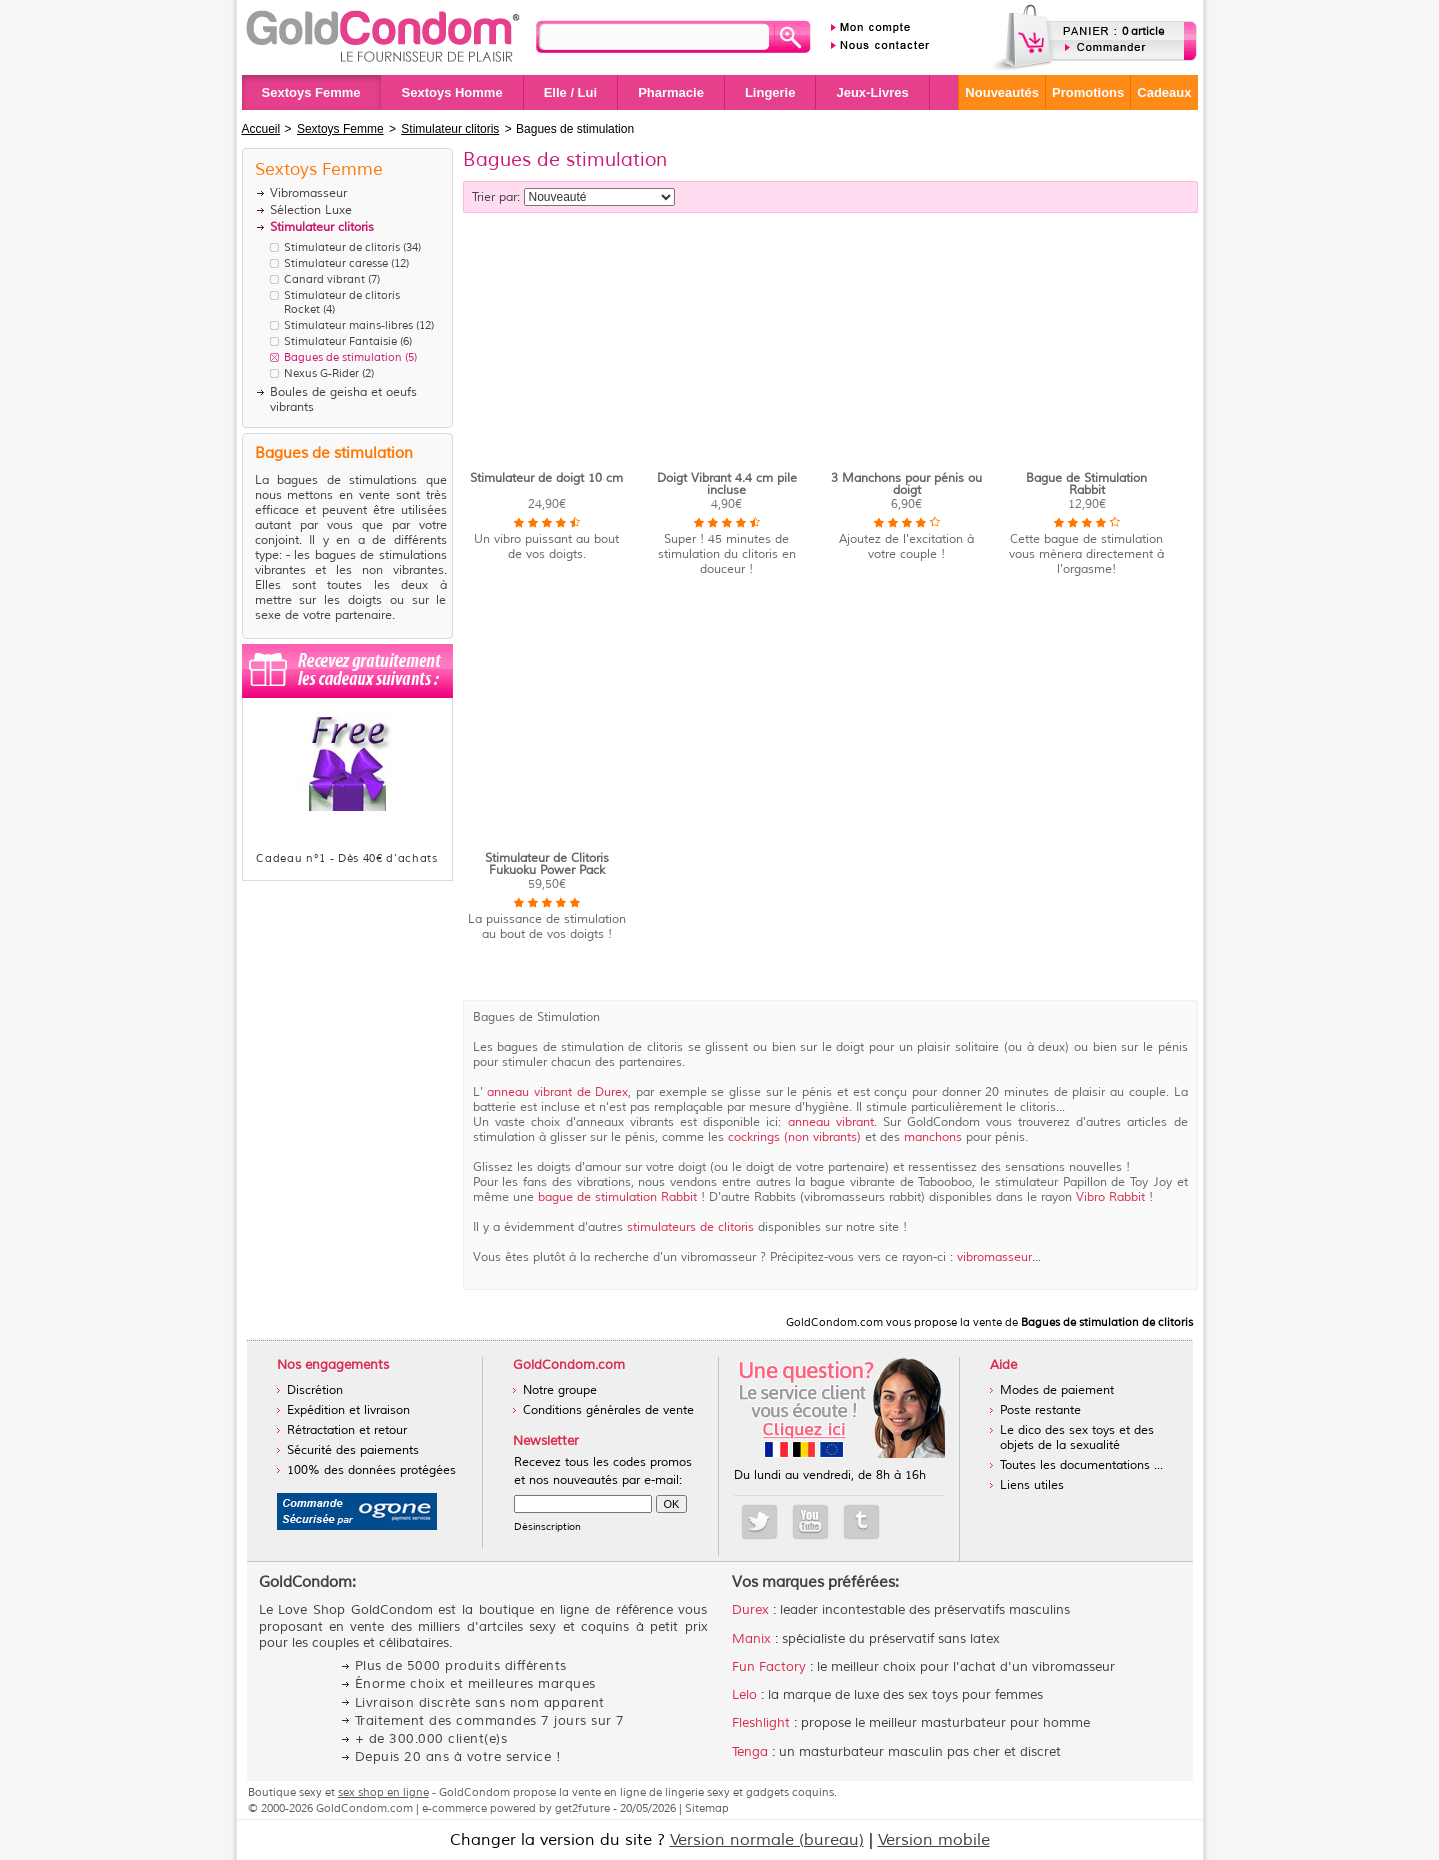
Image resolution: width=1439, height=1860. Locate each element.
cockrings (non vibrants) (792, 1137)
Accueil (261, 129)
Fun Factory (769, 1667)
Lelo (744, 1695)
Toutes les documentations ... (1081, 1465)
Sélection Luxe (311, 210)
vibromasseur (994, 1257)
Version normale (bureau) (767, 1840)
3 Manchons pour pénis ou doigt (906, 484)
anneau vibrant (831, 1122)
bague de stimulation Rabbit (617, 1197)
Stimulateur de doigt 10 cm (546, 478)
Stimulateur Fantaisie (340, 341)
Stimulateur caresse (336, 263)
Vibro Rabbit (1112, 1197)
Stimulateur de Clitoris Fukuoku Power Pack (547, 864)
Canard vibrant (324, 279)
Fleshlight (761, 1723)
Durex (750, 1610)
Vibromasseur (308, 193)
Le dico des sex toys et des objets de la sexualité (1077, 1438)
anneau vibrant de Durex (556, 1092)
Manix (751, 1639)
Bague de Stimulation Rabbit (1086, 484)
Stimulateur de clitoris (342, 247)
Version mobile (934, 1840)
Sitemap (707, 1808)
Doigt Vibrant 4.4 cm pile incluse (727, 484)
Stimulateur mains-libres (348, 325)
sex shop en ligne (383, 1792)
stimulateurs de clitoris (690, 1227)
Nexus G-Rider (321, 373)
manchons (933, 1137)
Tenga (750, 1752)
